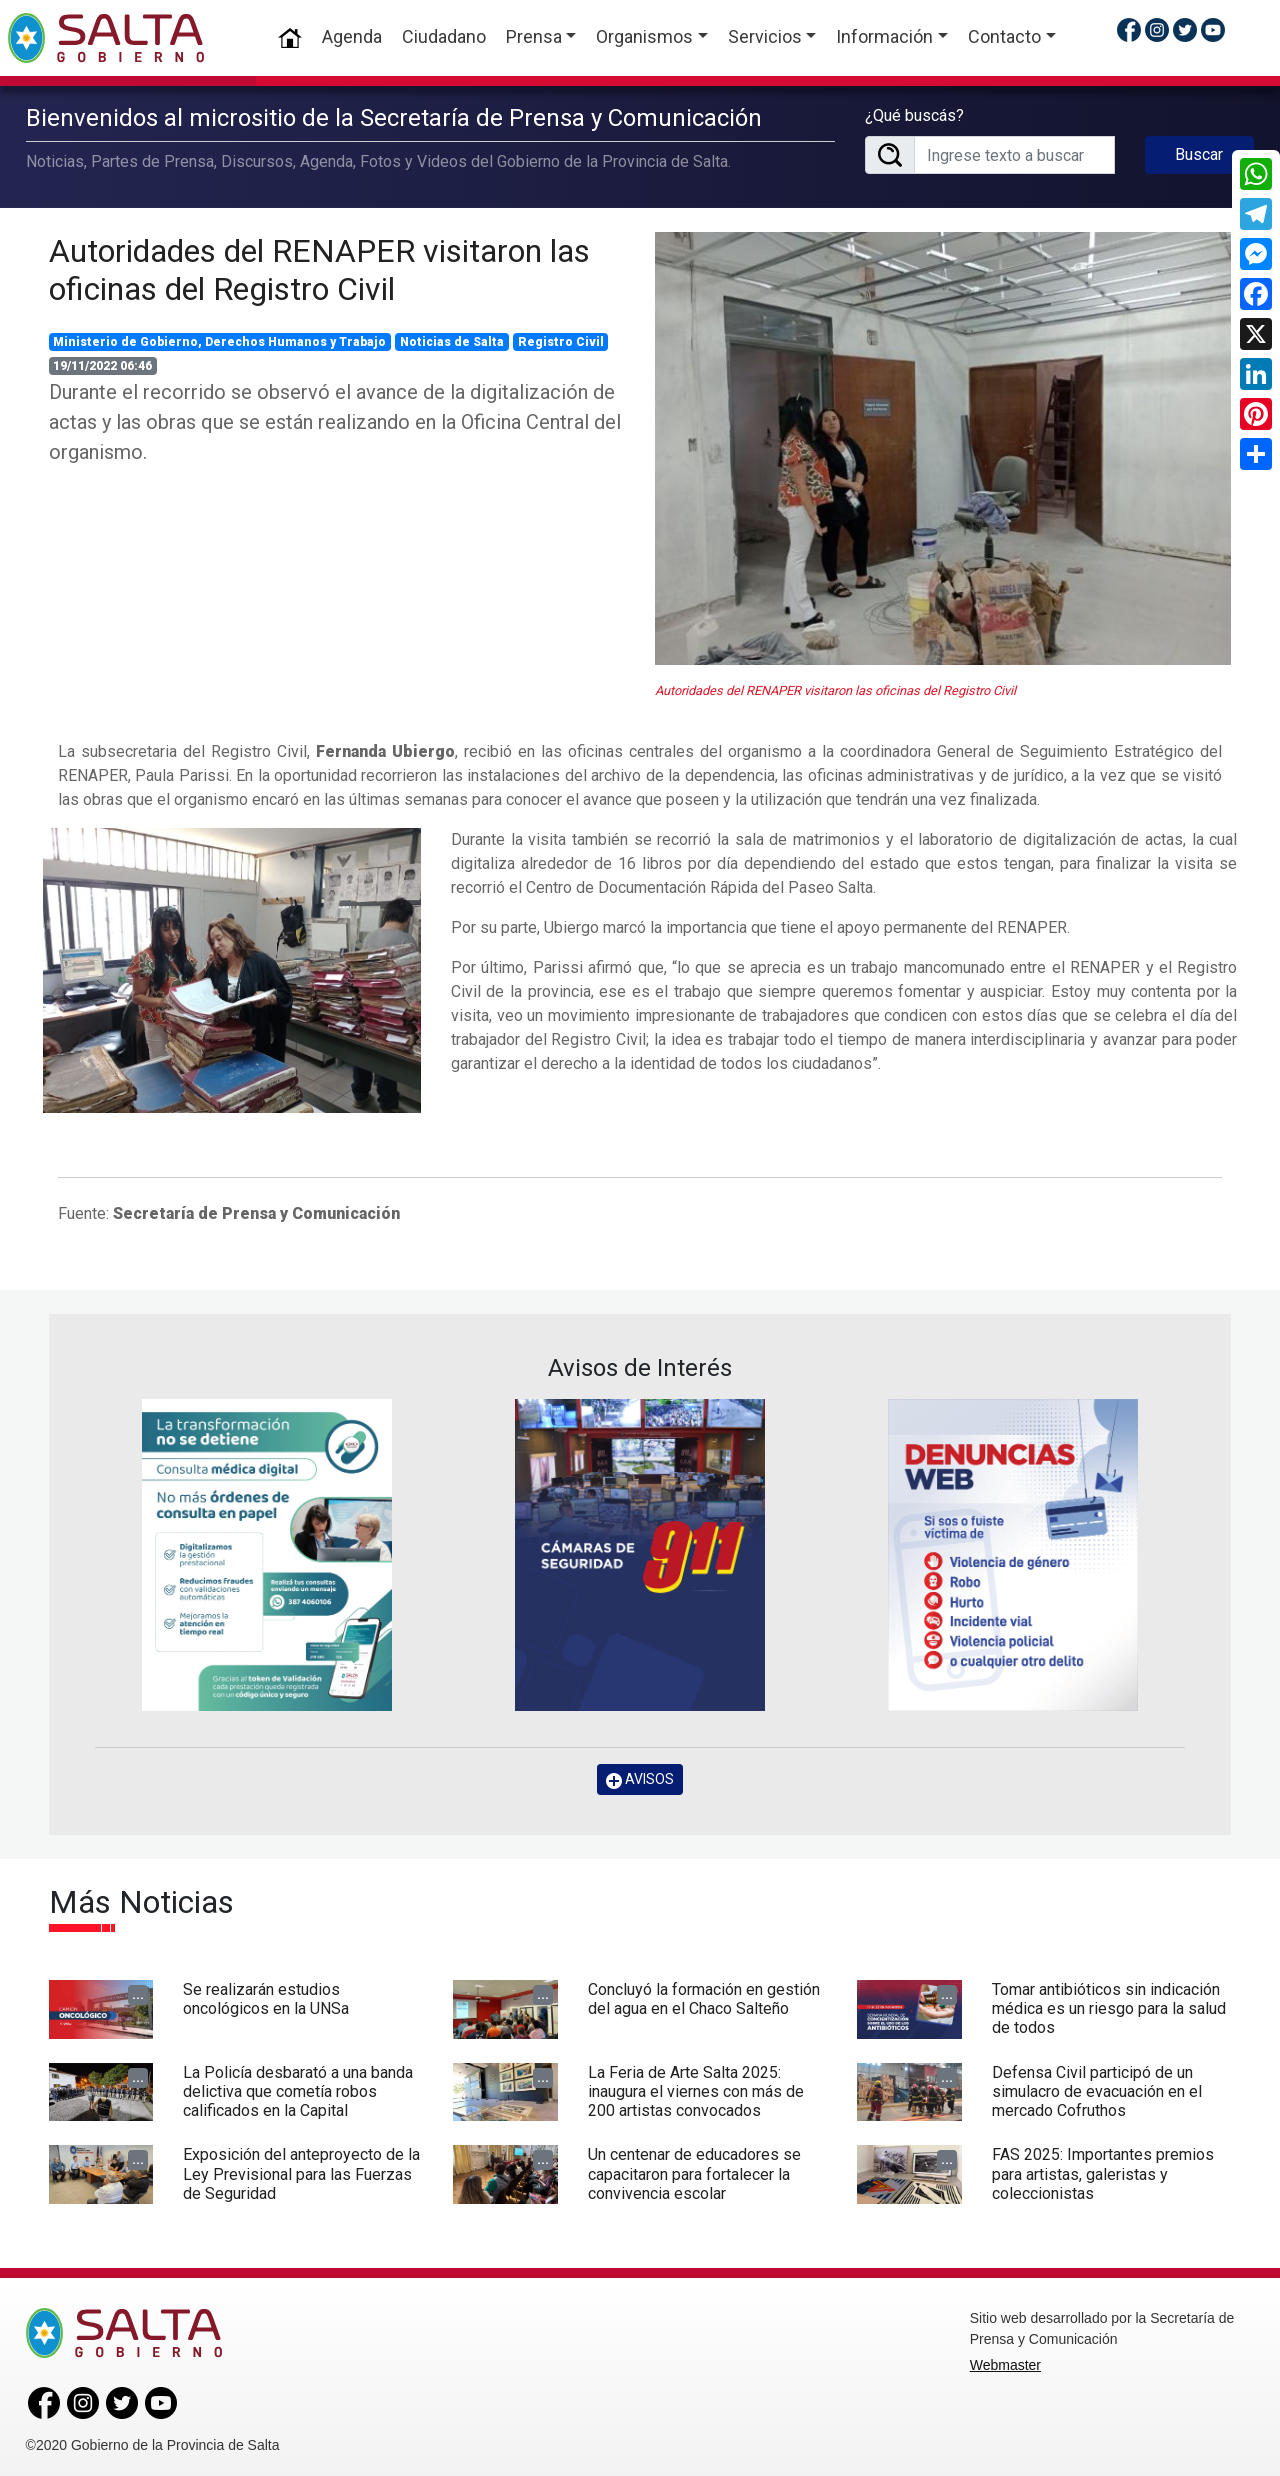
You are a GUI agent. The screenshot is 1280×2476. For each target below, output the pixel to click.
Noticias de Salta (452, 339)
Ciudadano (444, 36)
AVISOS (640, 1776)
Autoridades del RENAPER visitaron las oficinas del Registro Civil (319, 267)
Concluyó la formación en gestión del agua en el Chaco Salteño (704, 1996)
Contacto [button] (1004, 36)
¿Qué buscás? (914, 114)
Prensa (534, 36)
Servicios (765, 36)
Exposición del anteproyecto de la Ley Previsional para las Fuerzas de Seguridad (301, 2171)
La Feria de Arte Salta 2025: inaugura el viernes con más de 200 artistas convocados (696, 2088)
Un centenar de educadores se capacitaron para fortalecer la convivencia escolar (694, 2171)
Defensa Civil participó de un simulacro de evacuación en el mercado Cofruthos (1097, 2088)
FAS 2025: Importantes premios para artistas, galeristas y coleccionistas (1103, 2171)
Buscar (1199, 153)
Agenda (352, 36)
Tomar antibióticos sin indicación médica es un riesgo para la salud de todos (1109, 2005)
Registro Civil (561, 339)
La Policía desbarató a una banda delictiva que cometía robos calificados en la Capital (298, 2088)
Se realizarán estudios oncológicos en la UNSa (266, 1996)
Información (884, 36)
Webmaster (1005, 2363)
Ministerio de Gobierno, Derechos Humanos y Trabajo (219, 339)
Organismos (644, 36)
